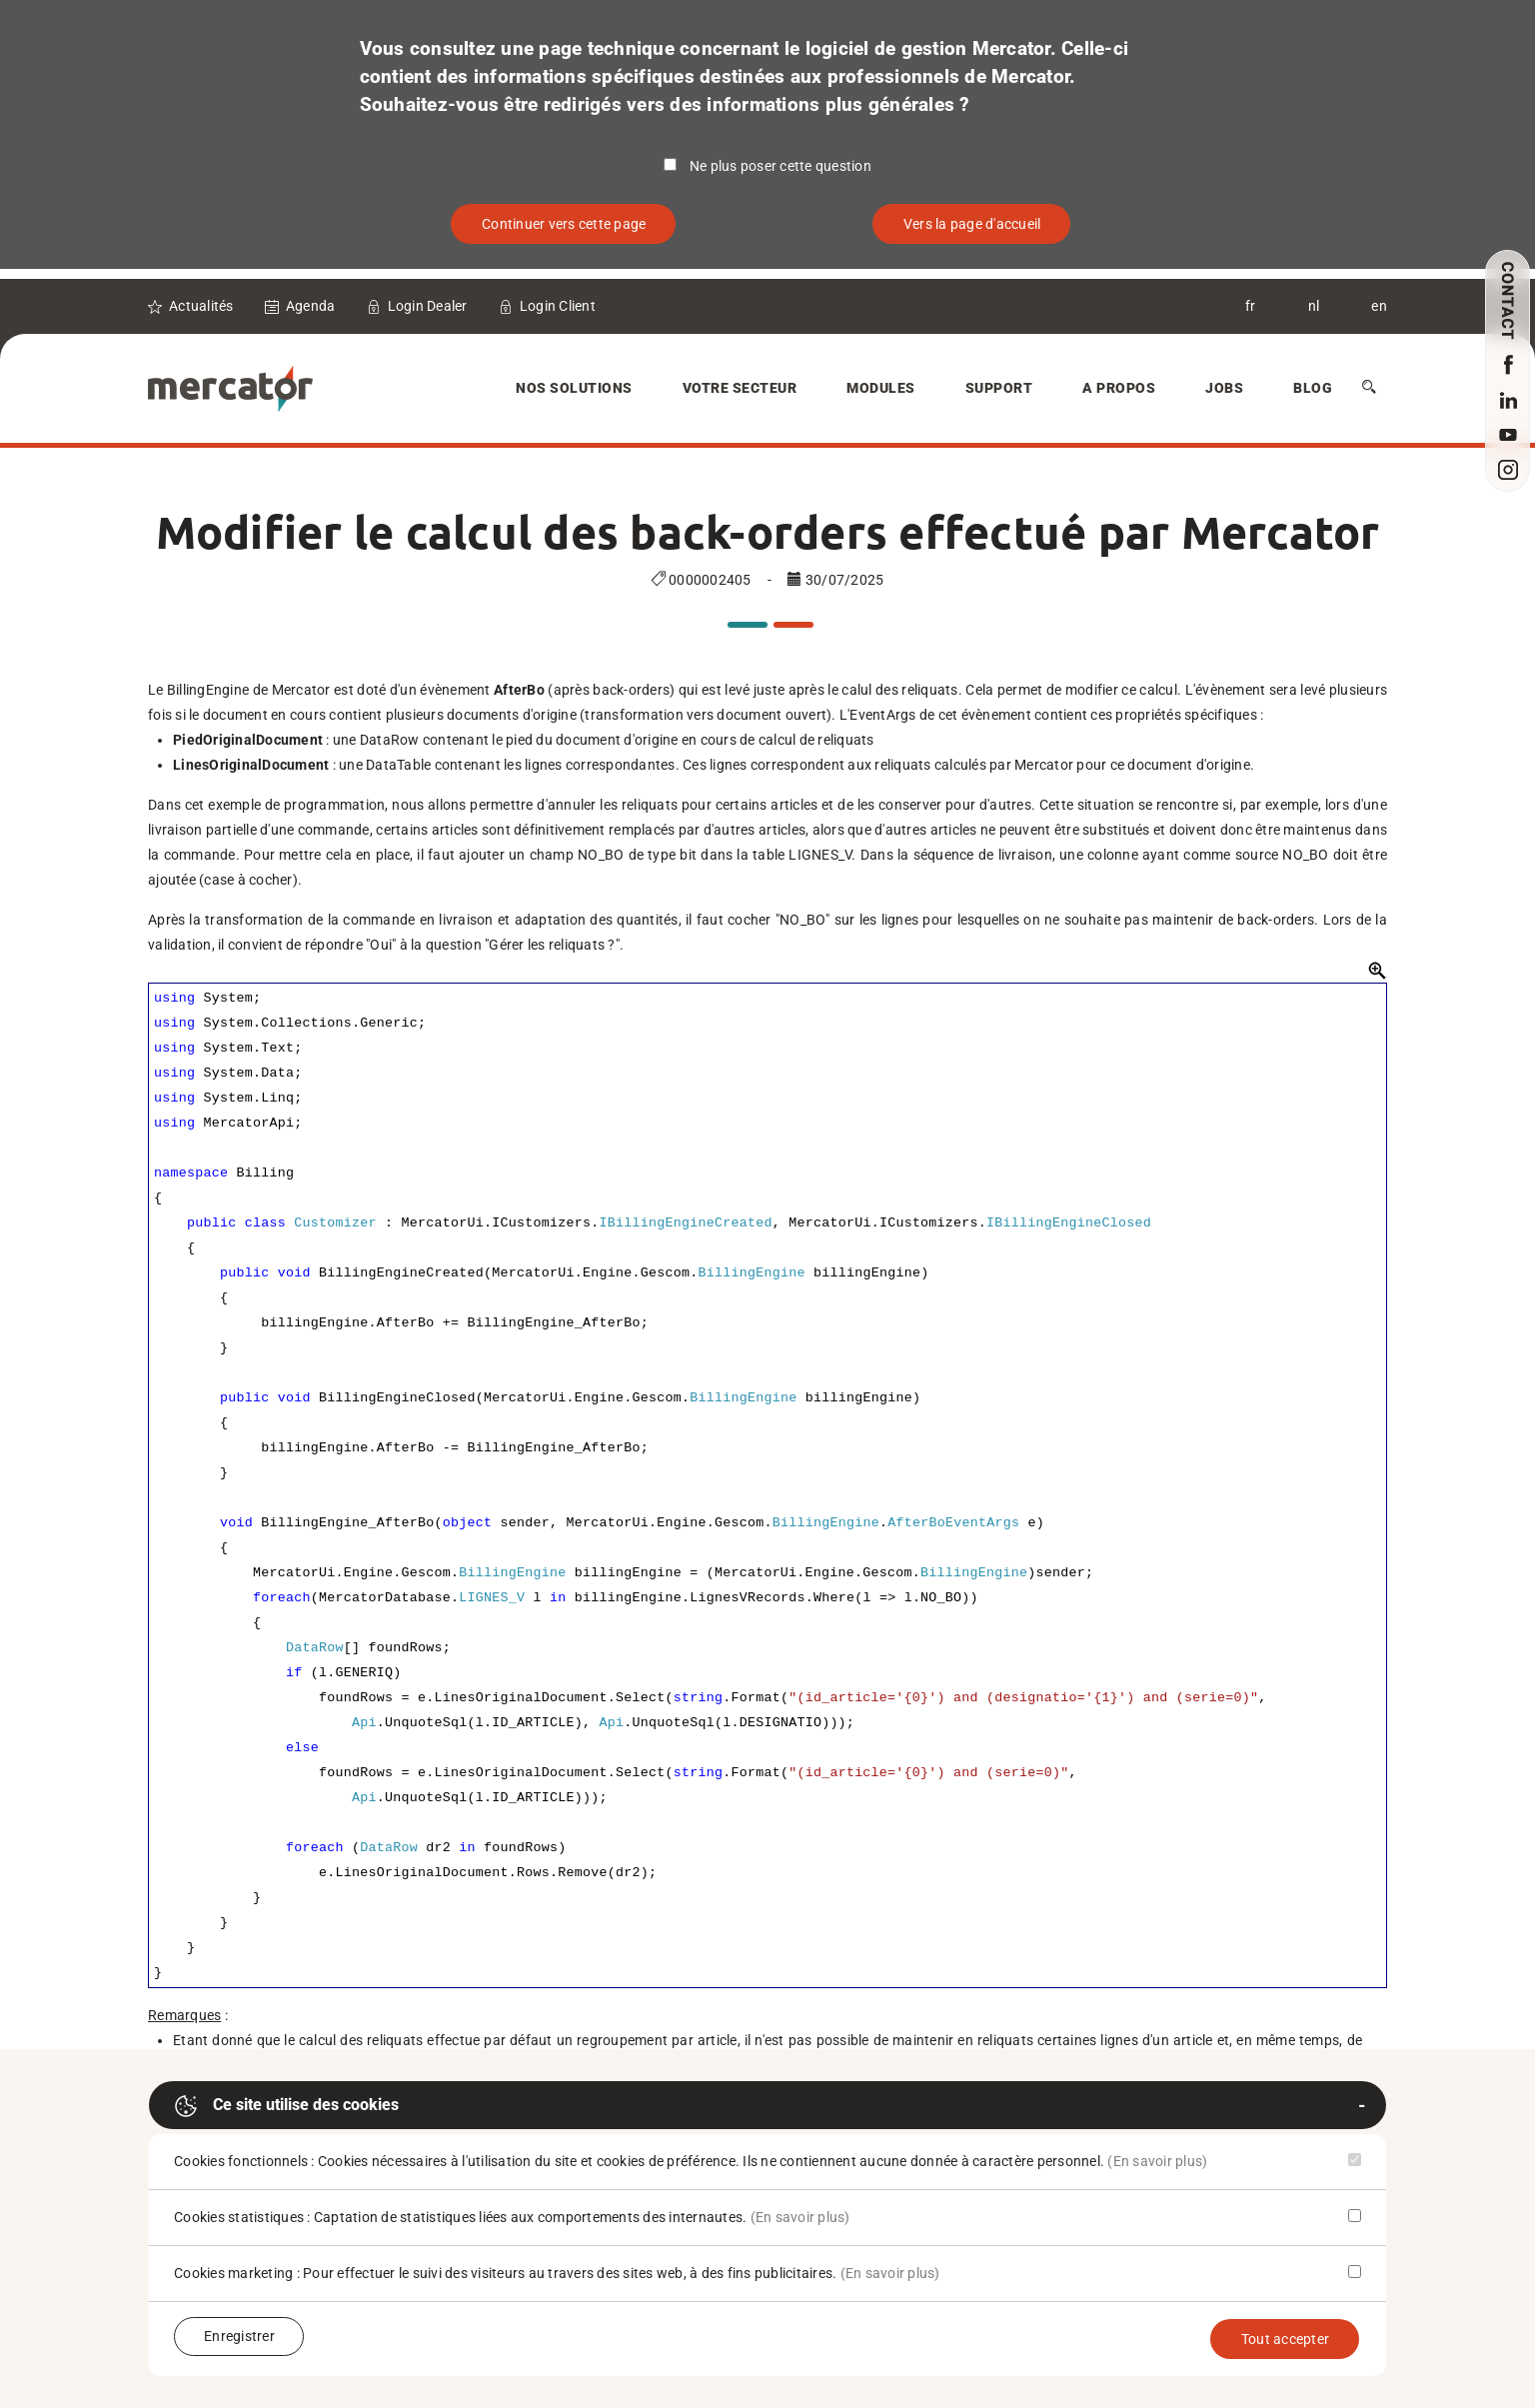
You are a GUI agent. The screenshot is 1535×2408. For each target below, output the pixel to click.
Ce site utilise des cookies (286, 2106)
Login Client (558, 306)
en (1379, 306)
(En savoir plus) (1157, 2161)
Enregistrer (239, 2336)
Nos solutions (574, 388)
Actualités (201, 306)
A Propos (1118, 388)
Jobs (1224, 388)
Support (999, 388)
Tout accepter (1285, 2339)
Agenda (311, 306)
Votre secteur (740, 388)
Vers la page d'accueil (972, 224)
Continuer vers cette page (564, 224)
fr (1250, 306)
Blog (1312, 388)
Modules (880, 388)
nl (1314, 306)
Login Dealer (428, 306)
